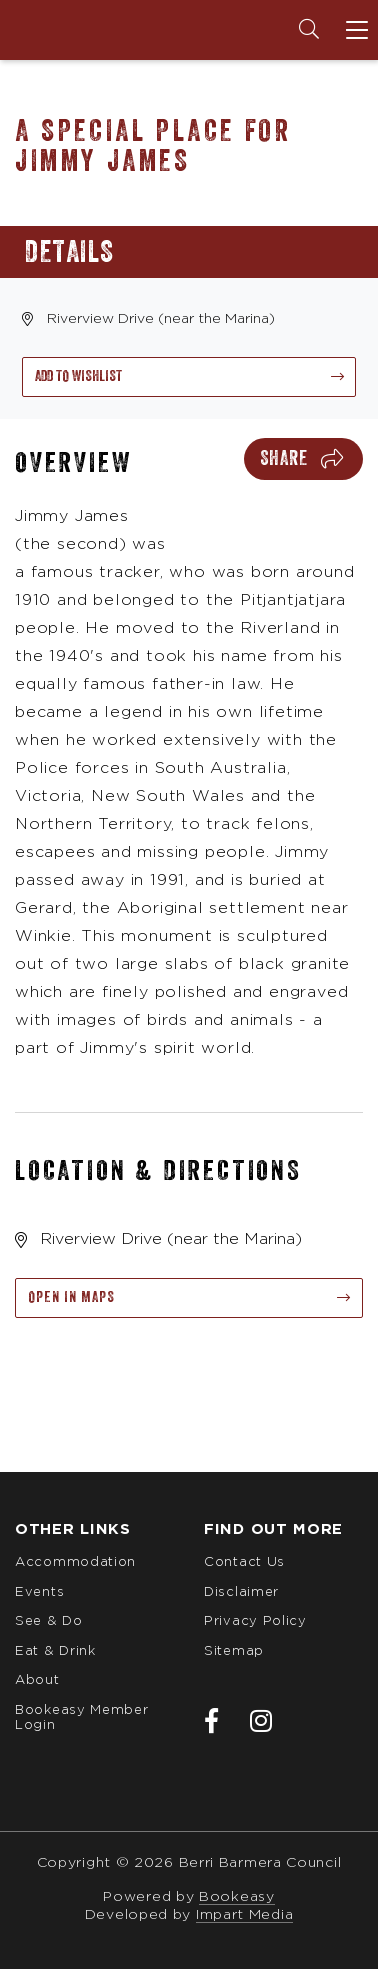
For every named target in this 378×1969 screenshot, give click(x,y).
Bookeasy (237, 1897)
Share (284, 459)
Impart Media (244, 1915)
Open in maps (71, 1297)
